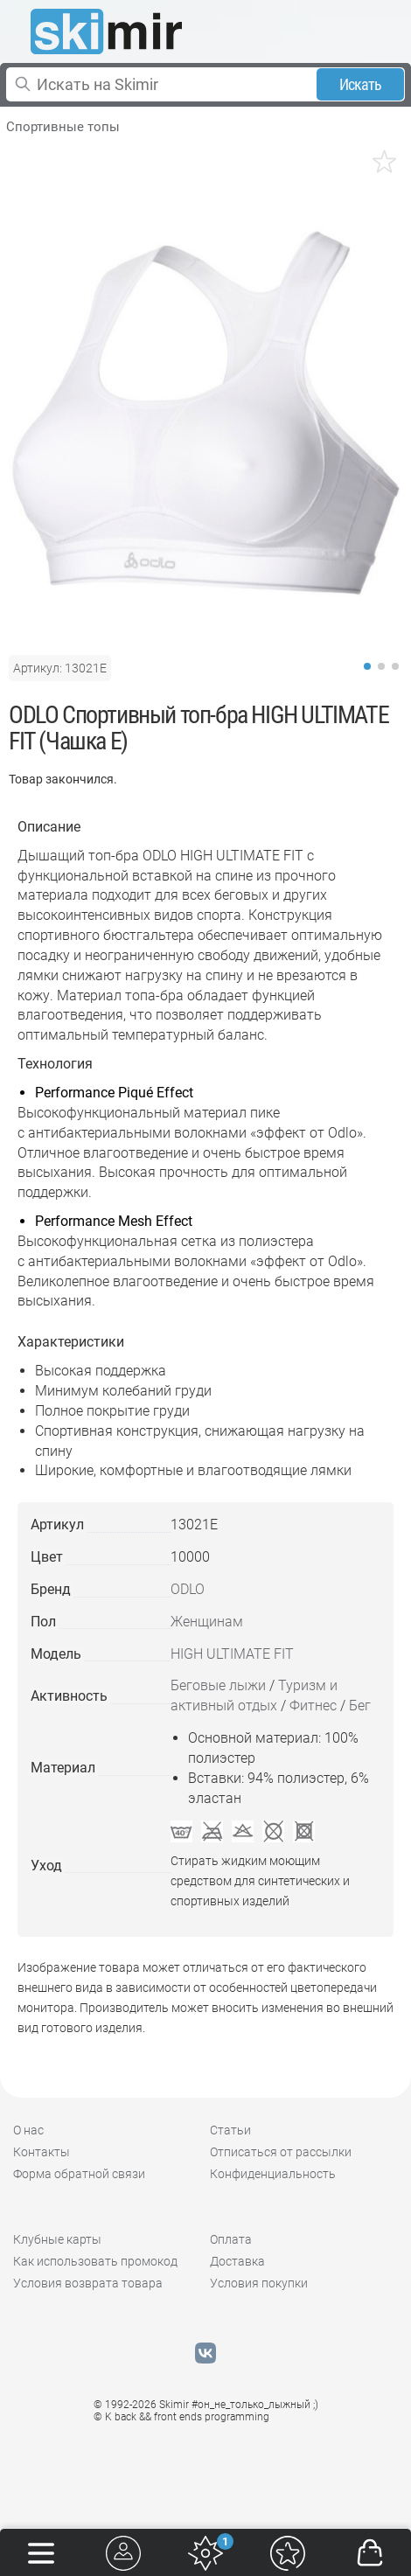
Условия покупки (259, 2283)
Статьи (230, 2130)
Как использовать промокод (95, 2261)
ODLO (188, 1589)
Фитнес (313, 1705)
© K (181, 2417)
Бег (360, 1705)
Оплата (231, 2239)
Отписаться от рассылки (281, 2152)
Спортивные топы (63, 127)
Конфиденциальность (273, 2174)
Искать (360, 84)
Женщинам (207, 1621)
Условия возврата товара (88, 2283)
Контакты (41, 2152)
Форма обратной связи (79, 2174)
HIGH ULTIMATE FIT (232, 1654)
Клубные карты (57, 2239)
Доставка (237, 2261)
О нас (28, 2130)
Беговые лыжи (218, 1685)
